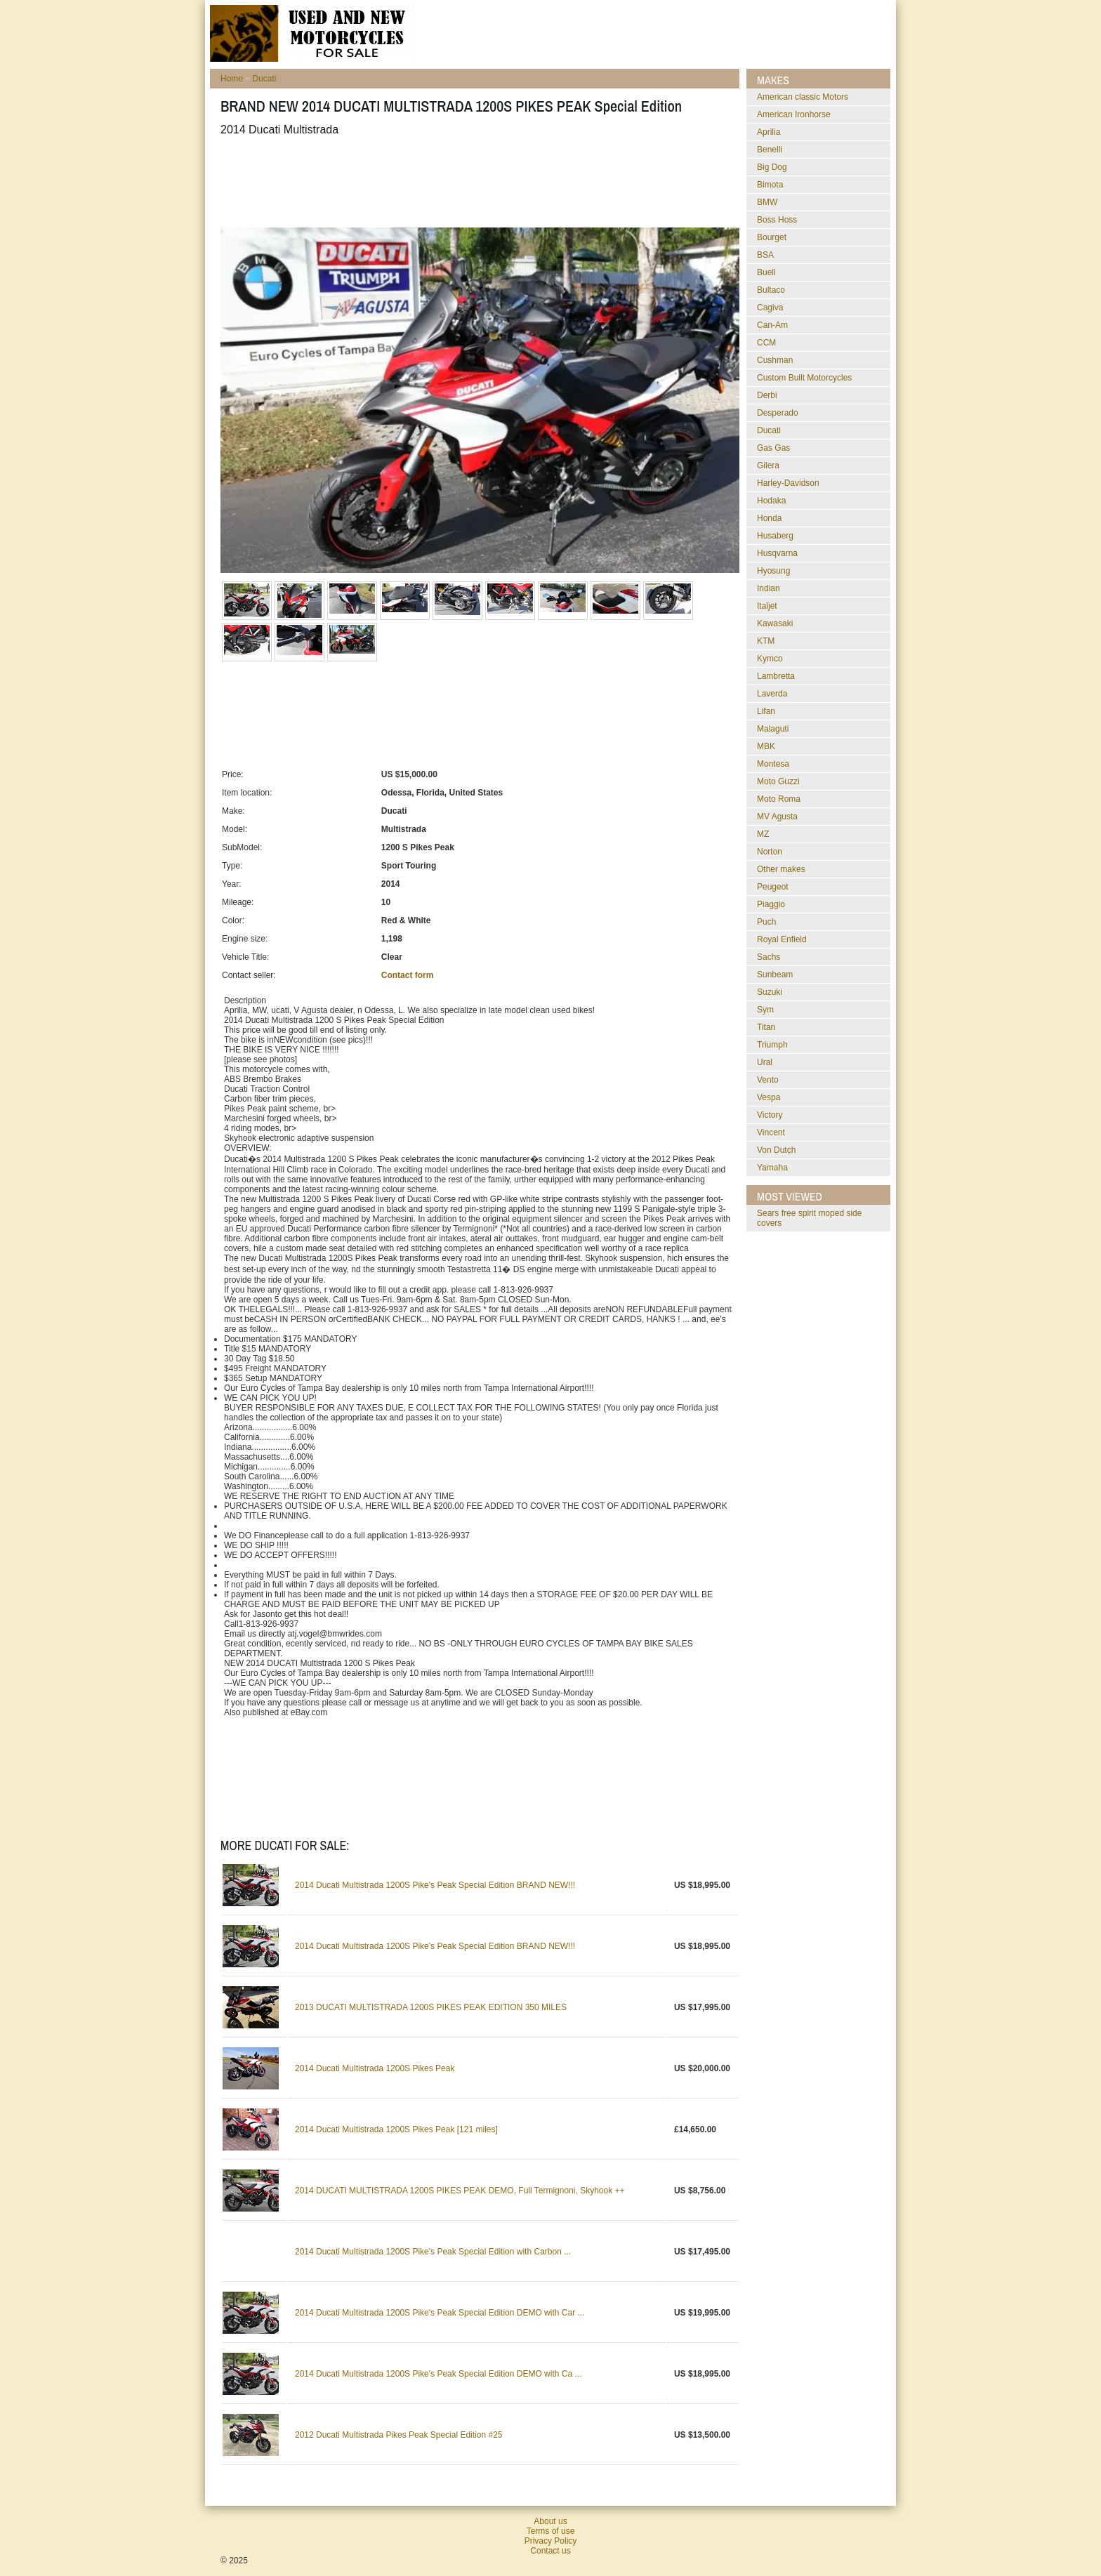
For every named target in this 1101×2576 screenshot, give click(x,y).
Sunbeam (775, 974)
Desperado (777, 413)
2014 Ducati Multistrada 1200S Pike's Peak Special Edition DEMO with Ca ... (438, 2374)
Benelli (769, 149)
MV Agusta (777, 816)
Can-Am (772, 325)
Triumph (772, 1045)
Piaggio (771, 904)
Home (231, 79)
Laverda (772, 694)
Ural (764, 1062)
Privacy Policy (551, 2541)
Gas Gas (773, 448)
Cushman (775, 360)
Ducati (264, 79)
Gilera (768, 465)
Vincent (771, 1132)
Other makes (781, 869)
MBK (766, 746)
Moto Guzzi (778, 781)
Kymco (770, 658)
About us (550, 2521)
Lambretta (776, 676)
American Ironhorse (794, 114)
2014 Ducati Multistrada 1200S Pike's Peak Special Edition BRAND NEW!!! (435, 1885)
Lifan (766, 711)
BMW (767, 202)
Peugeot (773, 887)
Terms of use (551, 2531)
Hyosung (773, 571)
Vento (768, 1080)
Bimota (770, 185)
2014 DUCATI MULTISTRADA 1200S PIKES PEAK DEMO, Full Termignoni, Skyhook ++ (460, 2190)
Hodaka (771, 501)
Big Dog (772, 167)
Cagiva (770, 307)
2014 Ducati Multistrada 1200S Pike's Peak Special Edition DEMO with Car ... (439, 2313)
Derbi (767, 395)
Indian (768, 588)
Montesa (773, 764)
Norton (769, 852)
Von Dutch (776, 1150)
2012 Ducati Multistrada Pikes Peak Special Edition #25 (399, 2435)
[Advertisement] (476, 181)
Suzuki (769, 992)
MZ (763, 834)
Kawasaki (775, 623)
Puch (766, 922)
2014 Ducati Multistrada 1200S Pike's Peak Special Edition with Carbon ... (433, 2252)
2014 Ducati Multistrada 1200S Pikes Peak (374, 2068)
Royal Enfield (782, 939)
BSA (765, 255)
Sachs (768, 957)
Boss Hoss (777, 220)
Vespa (768, 1097)
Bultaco (771, 290)
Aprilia (768, 132)
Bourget (771, 237)
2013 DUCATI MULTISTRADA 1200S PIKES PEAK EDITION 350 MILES (431, 2007)
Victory (769, 1115)
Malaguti (773, 729)
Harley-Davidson (788, 483)
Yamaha (772, 1168)
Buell (766, 272)
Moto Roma (778, 799)
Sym (765, 1010)
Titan (766, 1027)
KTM (765, 641)
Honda (769, 518)
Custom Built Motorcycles (804, 378)
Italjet (767, 606)
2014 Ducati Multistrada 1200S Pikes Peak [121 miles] (396, 2129)
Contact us (550, 2551)
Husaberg (775, 536)
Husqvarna (777, 553)
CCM (766, 343)
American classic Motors (802, 97)
